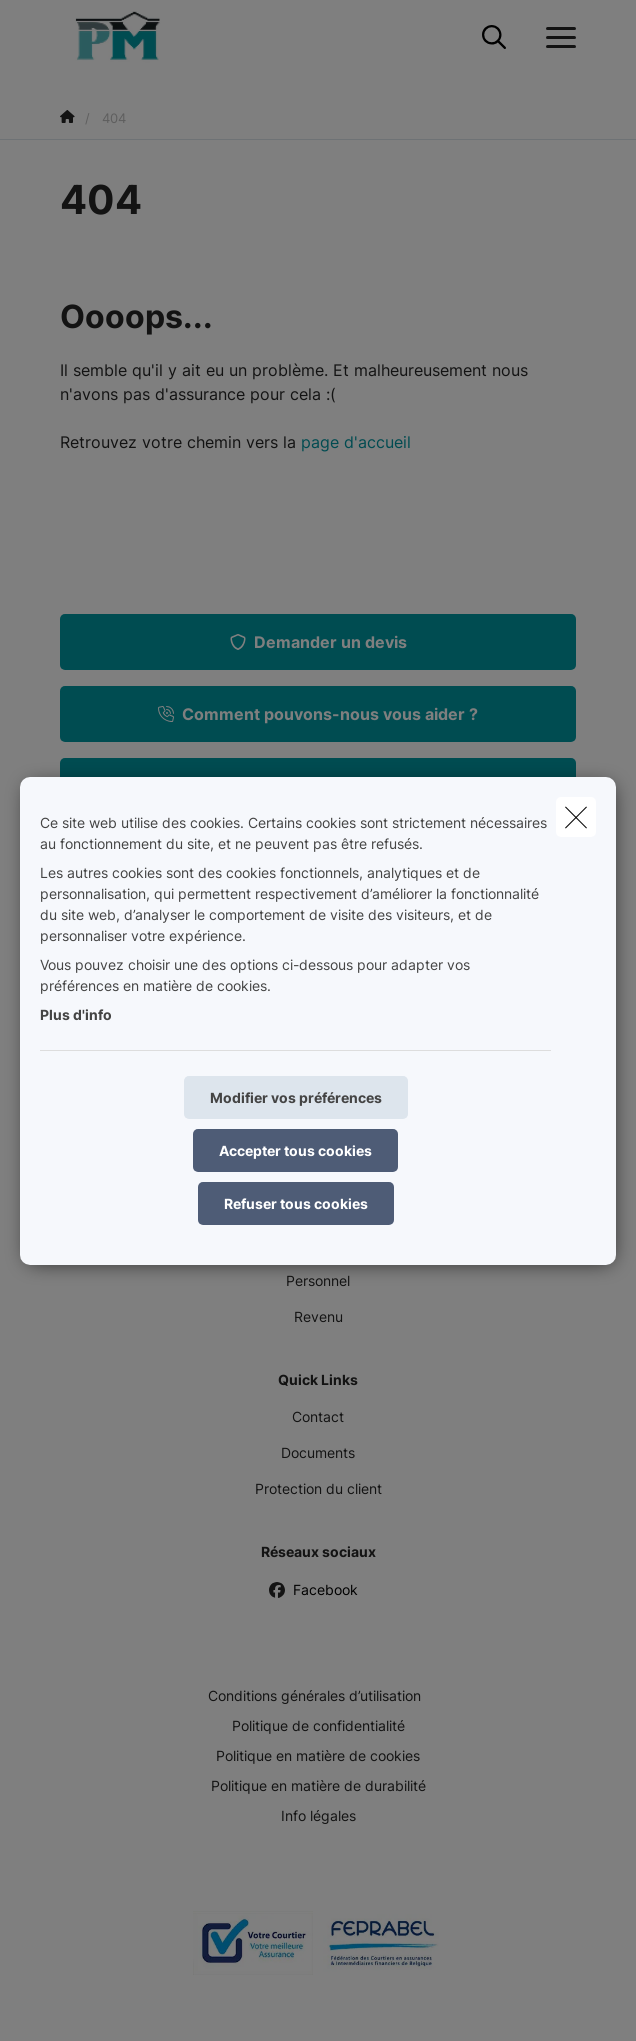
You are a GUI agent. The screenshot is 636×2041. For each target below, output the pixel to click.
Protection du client (318, 1488)
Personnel (318, 1280)
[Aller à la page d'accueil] (128, 37)
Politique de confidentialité (318, 1725)
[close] (576, 817)
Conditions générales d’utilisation (314, 1695)
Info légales (318, 1815)
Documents (318, 1452)
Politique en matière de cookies (318, 1755)
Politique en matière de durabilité (318, 1785)
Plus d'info (76, 1014)
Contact (318, 1416)
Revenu (318, 1316)
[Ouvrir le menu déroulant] (556, 38)
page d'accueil (356, 442)
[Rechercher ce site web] (494, 38)
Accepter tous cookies (295, 1150)
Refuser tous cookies (296, 1203)
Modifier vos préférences (296, 1097)
